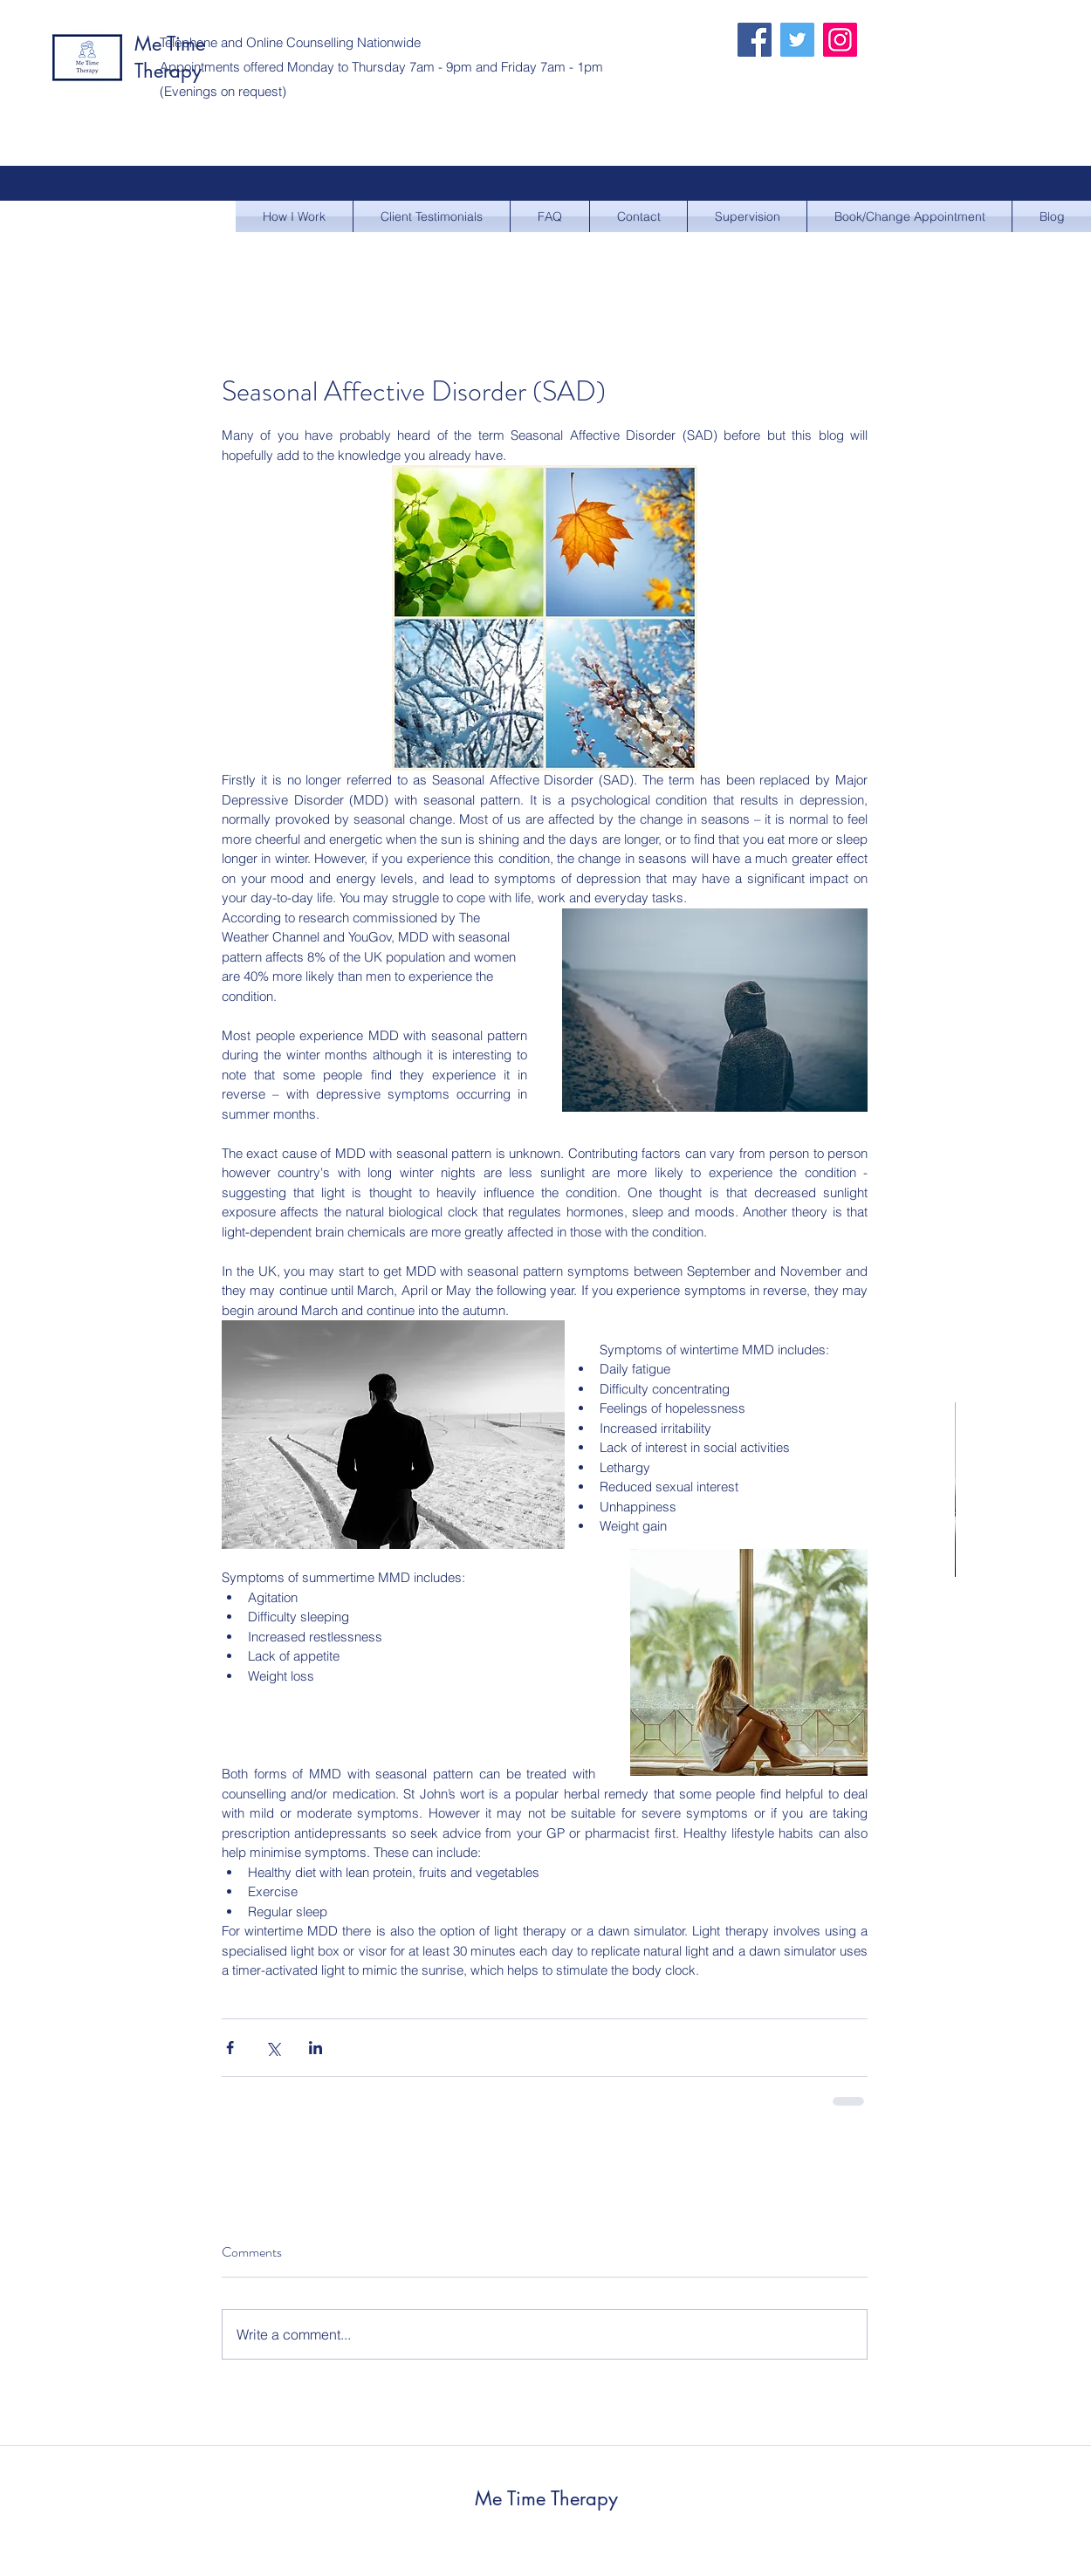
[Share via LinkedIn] (315, 2047)
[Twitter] (797, 40)
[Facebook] (755, 40)
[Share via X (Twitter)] (272, 2047)
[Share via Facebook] (230, 2047)
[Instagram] (840, 40)
